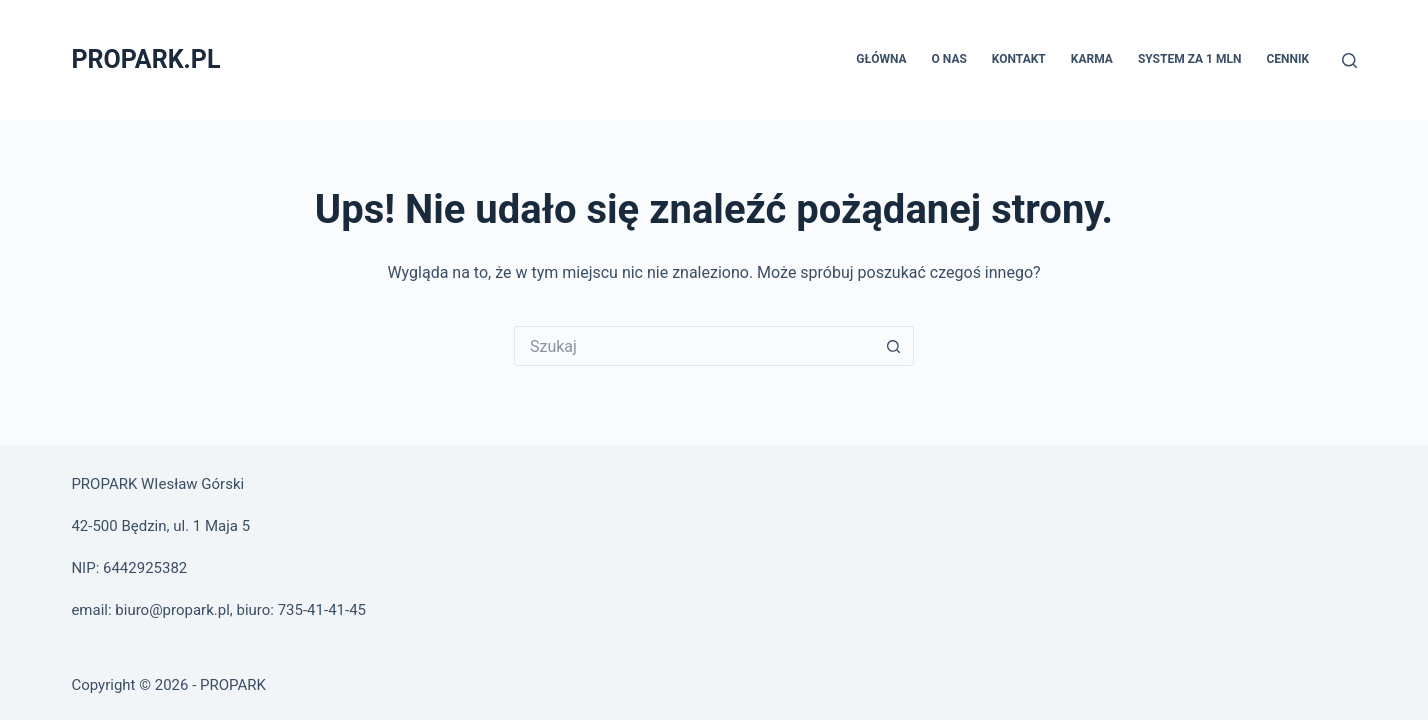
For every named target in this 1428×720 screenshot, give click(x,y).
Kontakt (1019, 59)
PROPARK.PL (145, 59)
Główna (881, 59)
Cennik (1287, 59)
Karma (1092, 59)
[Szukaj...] (694, 346)
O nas (949, 59)
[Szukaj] (1349, 60)
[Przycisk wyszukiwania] (894, 346)
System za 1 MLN (1190, 59)
